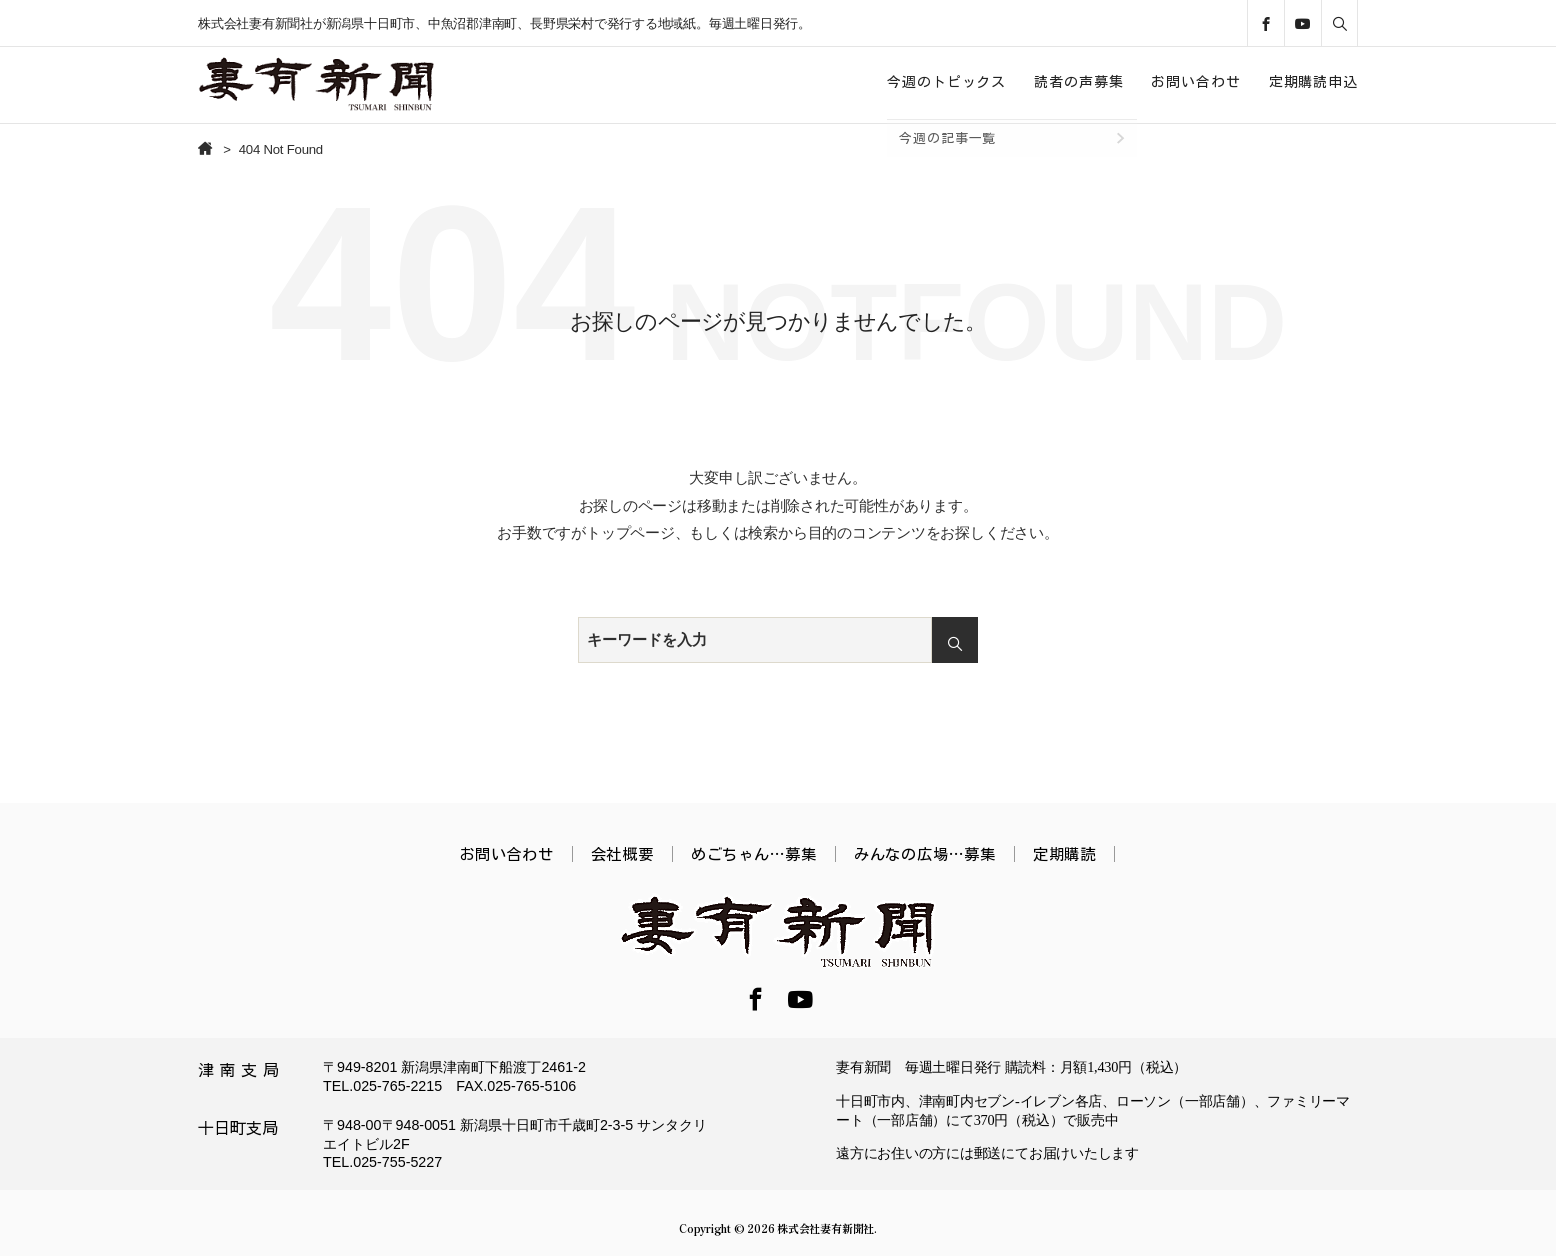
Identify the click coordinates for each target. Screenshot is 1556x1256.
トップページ (630, 532)
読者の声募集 (1078, 82)
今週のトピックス (946, 82)
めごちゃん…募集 (754, 854)
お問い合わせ (1195, 82)
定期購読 (1064, 854)
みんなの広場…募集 (925, 854)
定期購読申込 (1313, 82)
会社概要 (622, 854)
